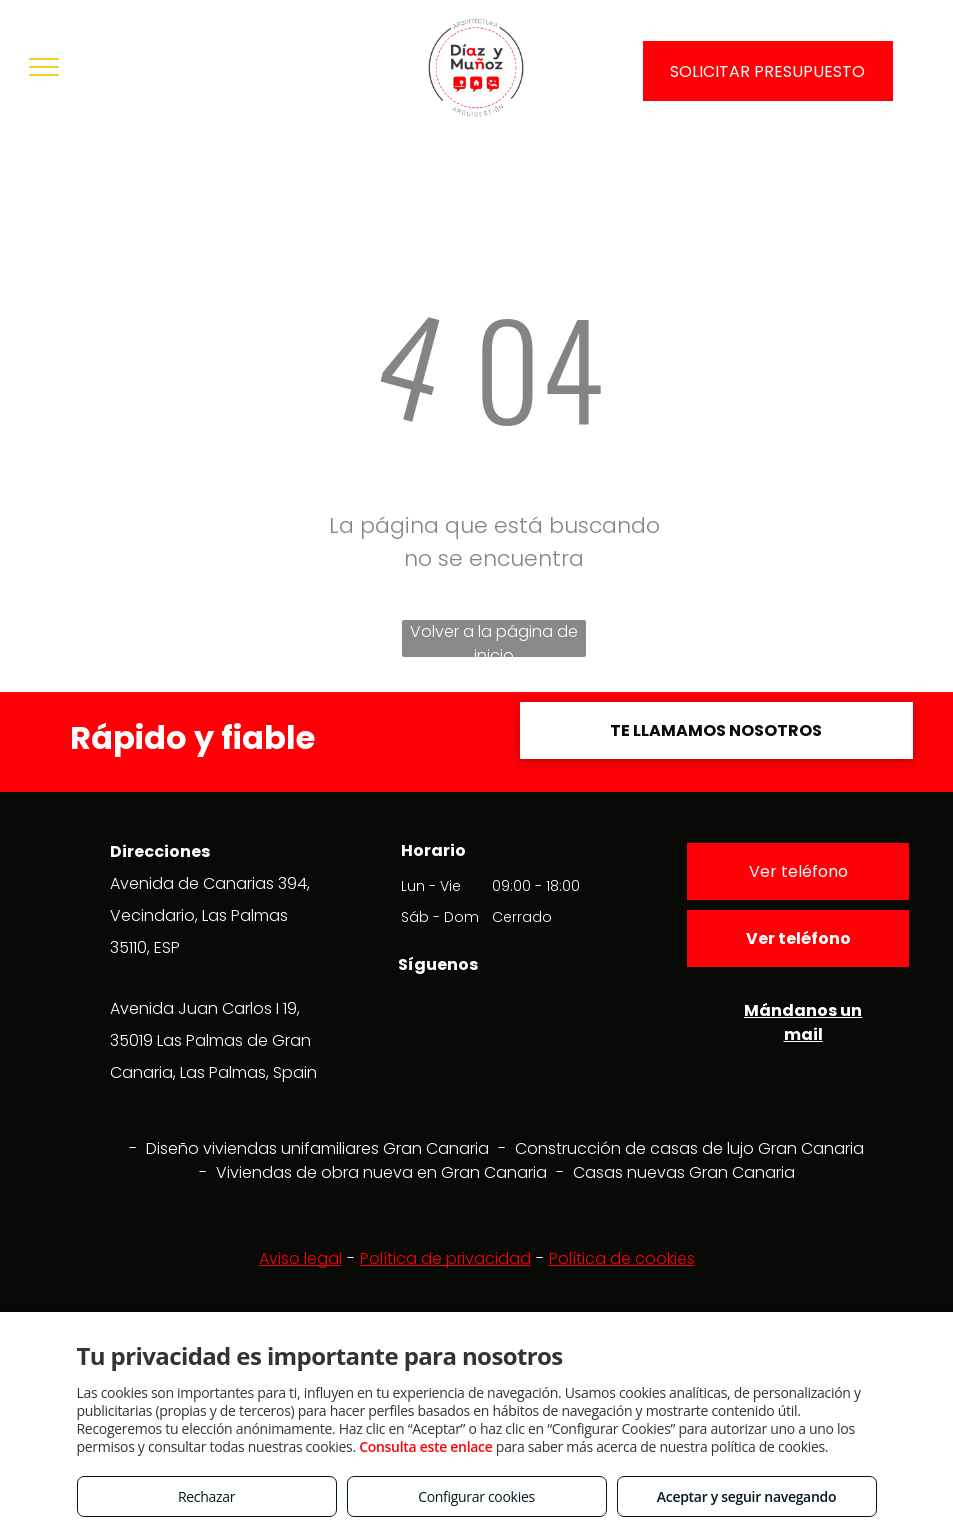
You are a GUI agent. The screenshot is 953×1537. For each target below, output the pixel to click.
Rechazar (206, 1496)
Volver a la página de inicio (494, 638)
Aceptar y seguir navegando (746, 1496)
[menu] (44, 67)
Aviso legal (300, 1258)
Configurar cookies (476, 1496)
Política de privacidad (445, 1258)
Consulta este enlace (425, 1446)
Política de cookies (622, 1258)
